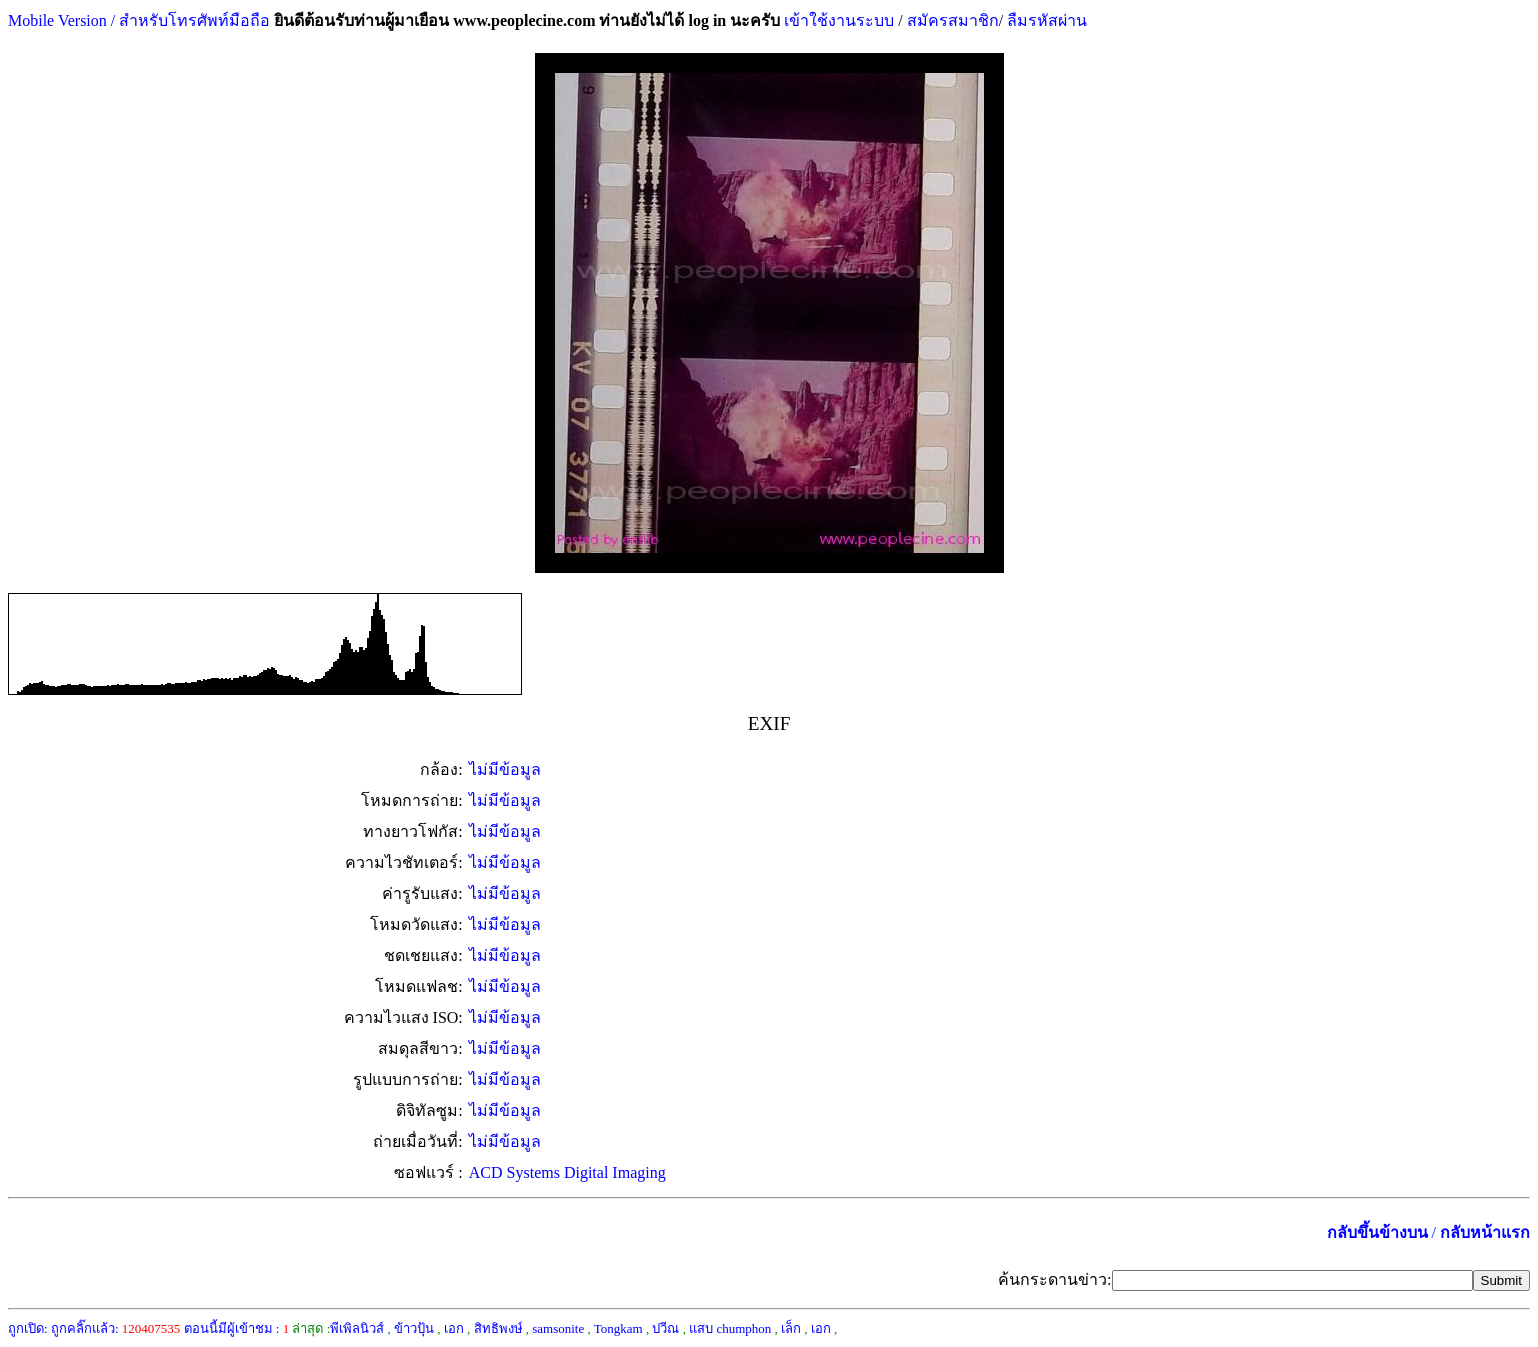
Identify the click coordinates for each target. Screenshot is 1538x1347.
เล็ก (791, 1328)
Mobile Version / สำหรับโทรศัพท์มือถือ (139, 20)
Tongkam (618, 1328)
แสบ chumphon (730, 1328)
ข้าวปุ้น (414, 1328)
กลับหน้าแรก (1485, 1232)
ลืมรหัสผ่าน (1045, 20)
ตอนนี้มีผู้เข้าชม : (237, 1328)
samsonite (558, 1328)
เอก (454, 1328)
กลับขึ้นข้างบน (1377, 1232)
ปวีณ (665, 1328)
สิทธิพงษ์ (498, 1328)
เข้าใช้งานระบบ (837, 20)
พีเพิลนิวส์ (357, 1328)
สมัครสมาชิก (953, 20)
